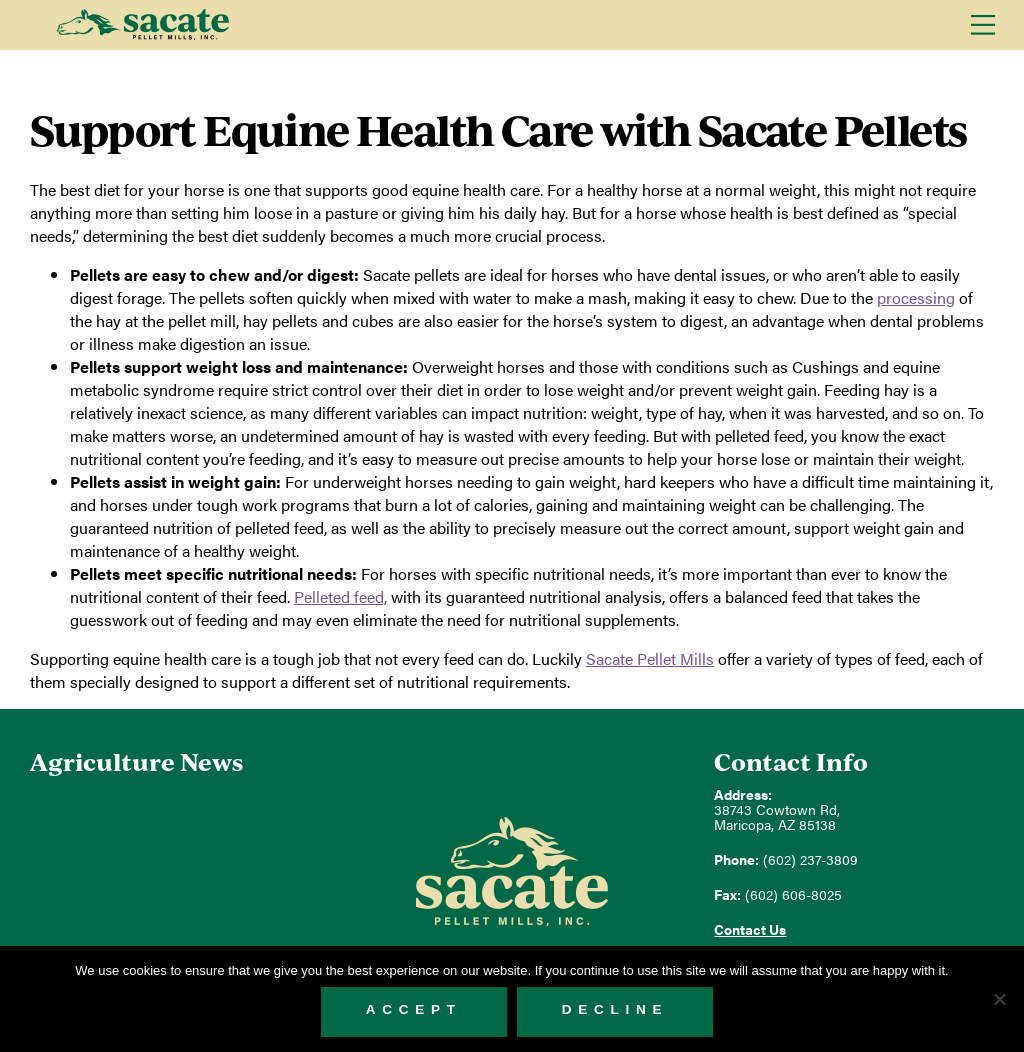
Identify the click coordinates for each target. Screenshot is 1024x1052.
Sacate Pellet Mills (142, 25)
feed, (340, 596)
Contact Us (750, 929)
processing (916, 297)
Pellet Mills (650, 658)
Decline (615, 1009)
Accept (414, 1009)
